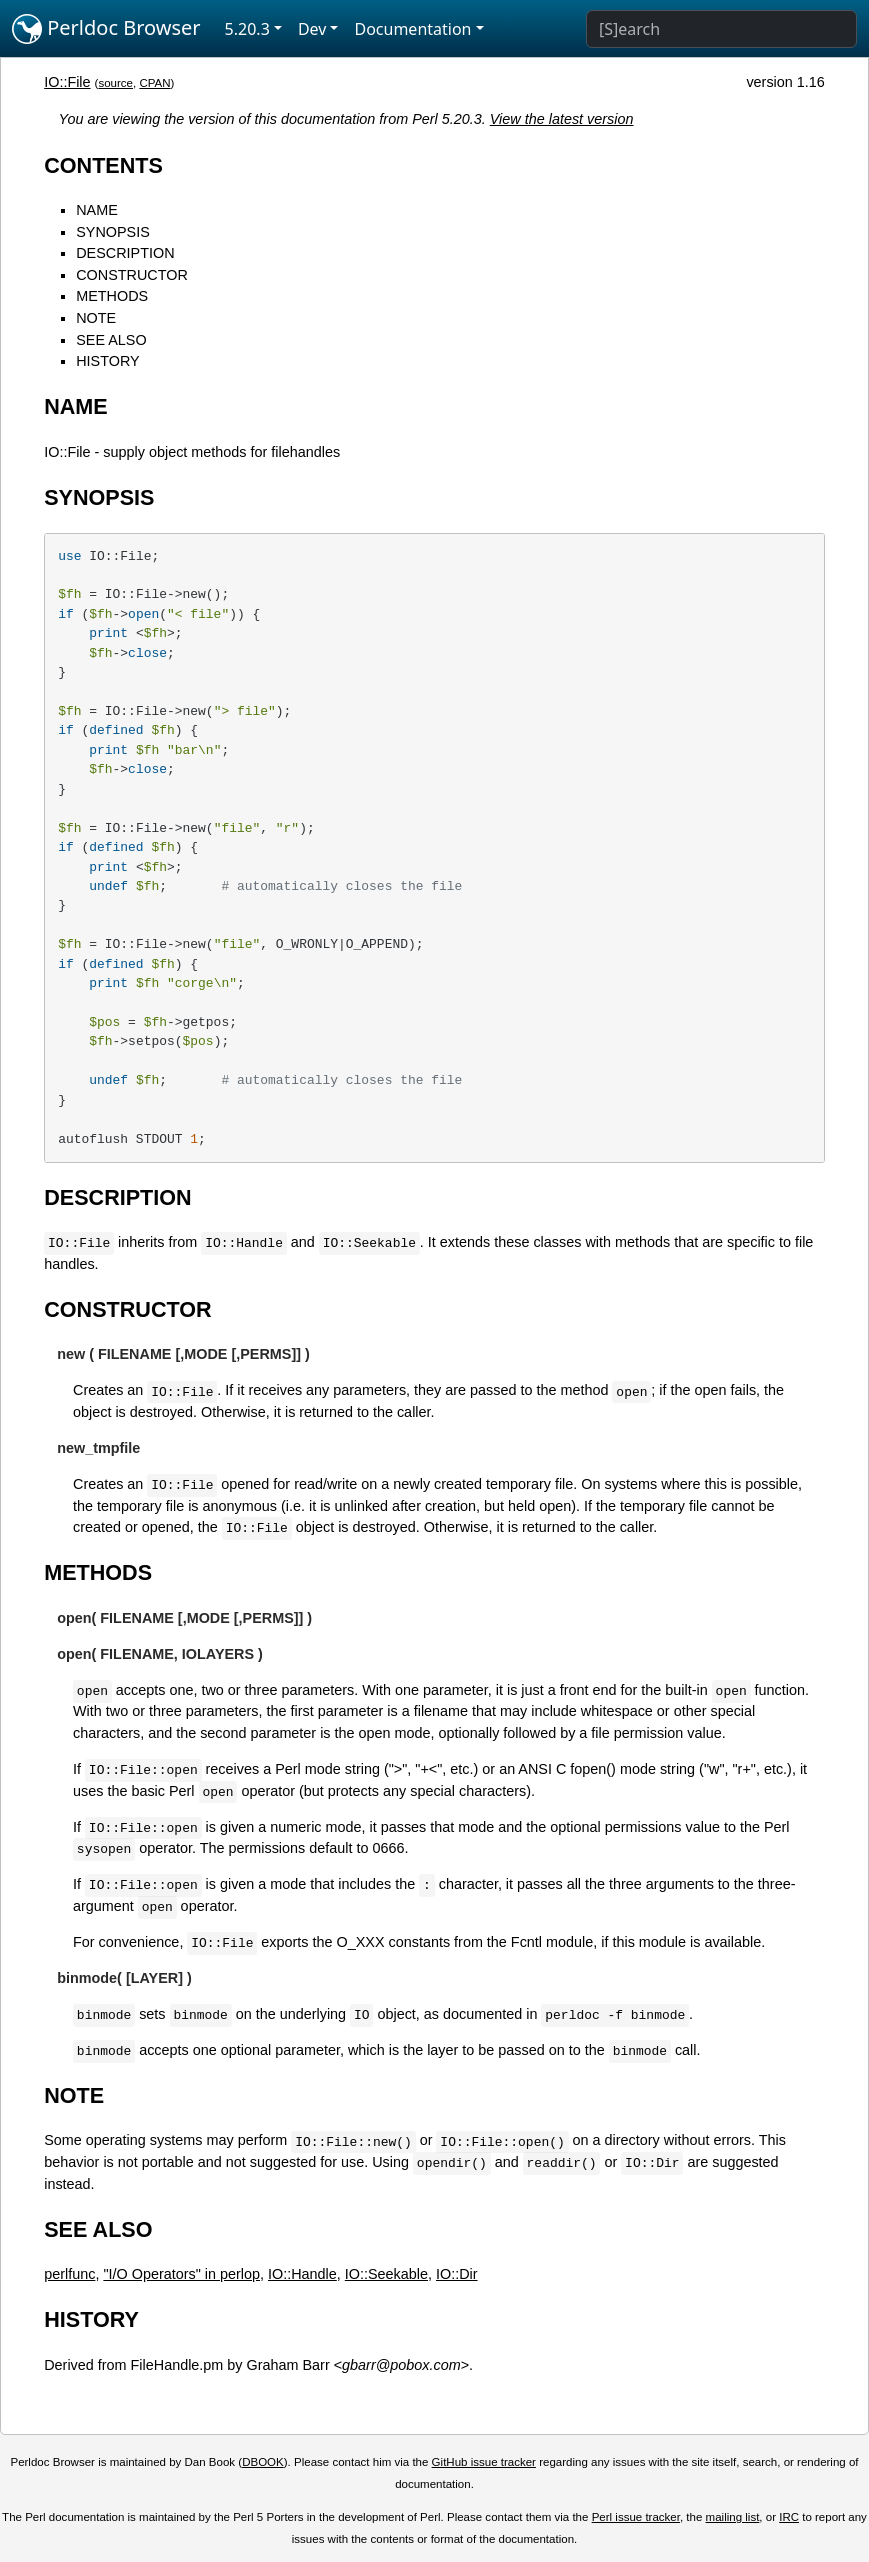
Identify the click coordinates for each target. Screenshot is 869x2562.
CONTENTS (103, 165)
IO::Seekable (386, 2274)
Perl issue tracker (636, 2517)
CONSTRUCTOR (132, 275)
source (115, 83)
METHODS (112, 296)
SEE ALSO (111, 340)
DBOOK (263, 2462)
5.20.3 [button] (247, 29)
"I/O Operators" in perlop (181, 2274)
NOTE (96, 318)
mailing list (733, 2517)
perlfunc (69, 2274)
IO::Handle (302, 2274)
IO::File (67, 82)
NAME (97, 210)
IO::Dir (457, 2274)
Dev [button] (312, 29)
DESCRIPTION (125, 253)
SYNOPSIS (113, 232)
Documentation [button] (412, 29)
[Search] (721, 29)
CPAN (154, 83)
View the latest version (562, 119)
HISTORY (107, 361)
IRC (789, 2517)
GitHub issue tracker (484, 2462)
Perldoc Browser (106, 29)
